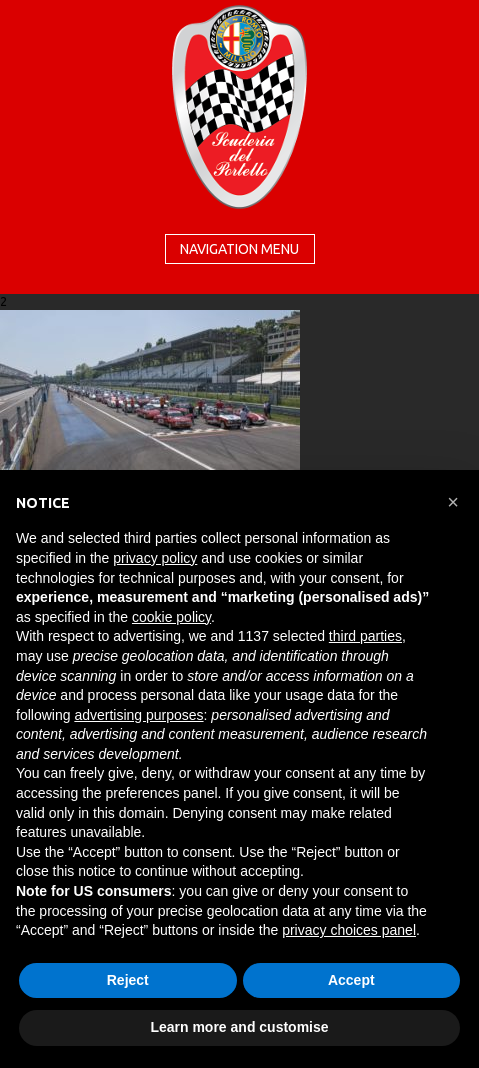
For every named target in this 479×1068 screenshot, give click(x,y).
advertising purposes (138, 715)
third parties (365, 636)
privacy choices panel (349, 930)
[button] (453, 502)
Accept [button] (351, 980)
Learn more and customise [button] (239, 1027)
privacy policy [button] (155, 558)
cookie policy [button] (171, 617)
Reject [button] (128, 980)
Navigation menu (239, 249)
